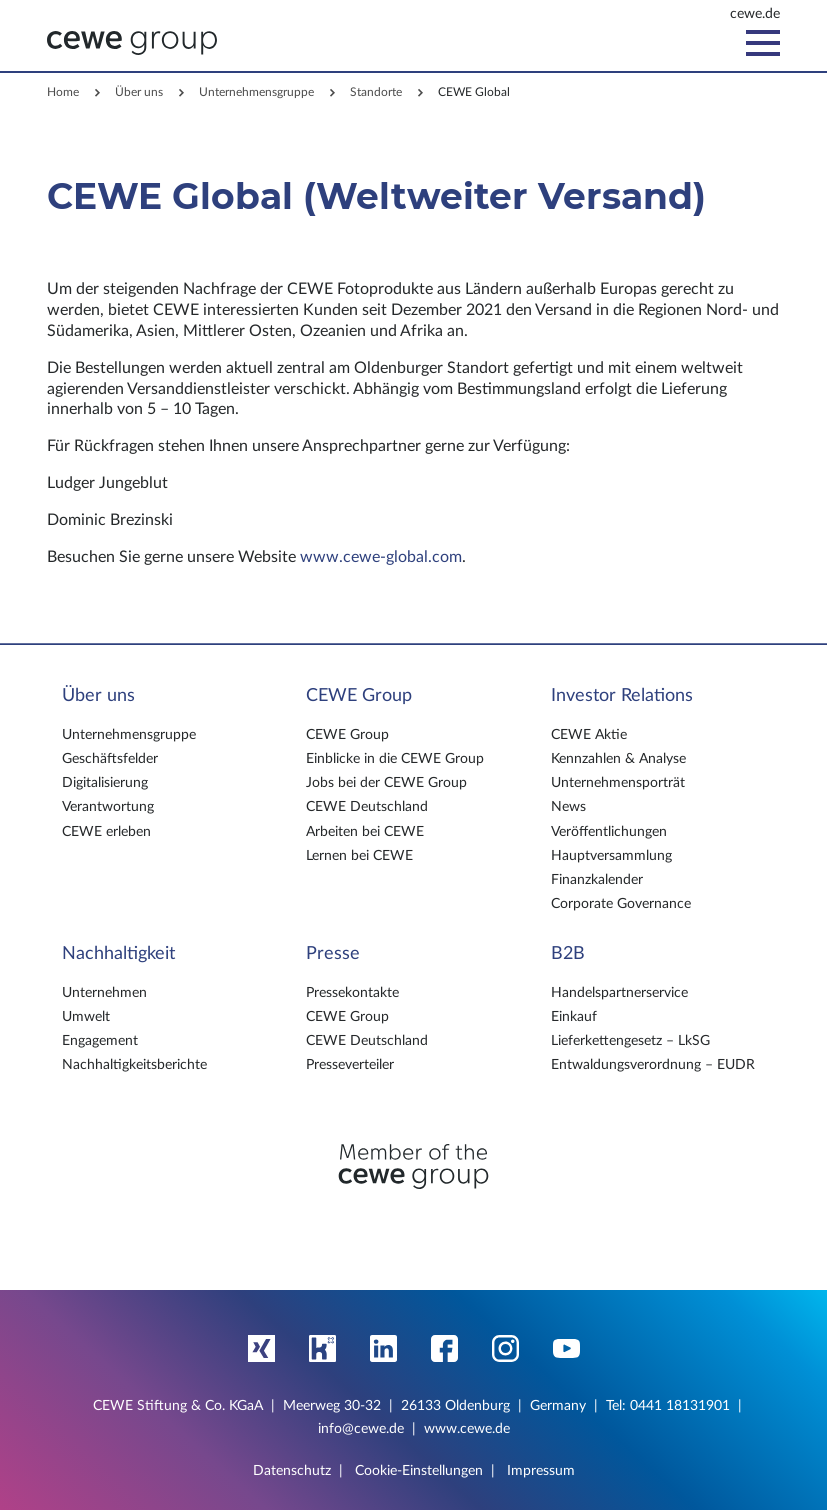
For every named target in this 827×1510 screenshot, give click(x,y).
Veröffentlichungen (609, 832)
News (568, 807)
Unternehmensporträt (618, 783)
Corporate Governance (621, 904)
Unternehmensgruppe (256, 92)
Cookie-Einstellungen (419, 1471)
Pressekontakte (352, 993)
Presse (333, 954)
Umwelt (86, 1017)
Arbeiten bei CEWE (365, 832)
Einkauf (574, 1017)
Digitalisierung (105, 783)
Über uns (139, 92)
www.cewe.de (467, 1429)
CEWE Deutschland (367, 807)
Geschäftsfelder (110, 759)
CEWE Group (359, 696)
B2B (568, 954)
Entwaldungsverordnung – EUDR (653, 1065)
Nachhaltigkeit (118, 954)
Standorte (376, 92)
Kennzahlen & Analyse (618, 759)
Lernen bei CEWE (359, 856)
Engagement (100, 1041)
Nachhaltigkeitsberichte (134, 1065)
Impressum (541, 1471)
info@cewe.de (361, 1429)
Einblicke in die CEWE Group (395, 759)
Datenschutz (292, 1471)
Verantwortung (108, 807)
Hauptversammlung (611, 856)
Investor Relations (622, 696)
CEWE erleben (106, 832)
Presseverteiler (350, 1065)
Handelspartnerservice (619, 993)
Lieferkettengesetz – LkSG (630, 1041)
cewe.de (755, 14)
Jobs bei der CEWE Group (386, 783)
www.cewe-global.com (381, 557)
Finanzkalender (597, 880)
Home (63, 92)
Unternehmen (104, 993)
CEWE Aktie (589, 735)
